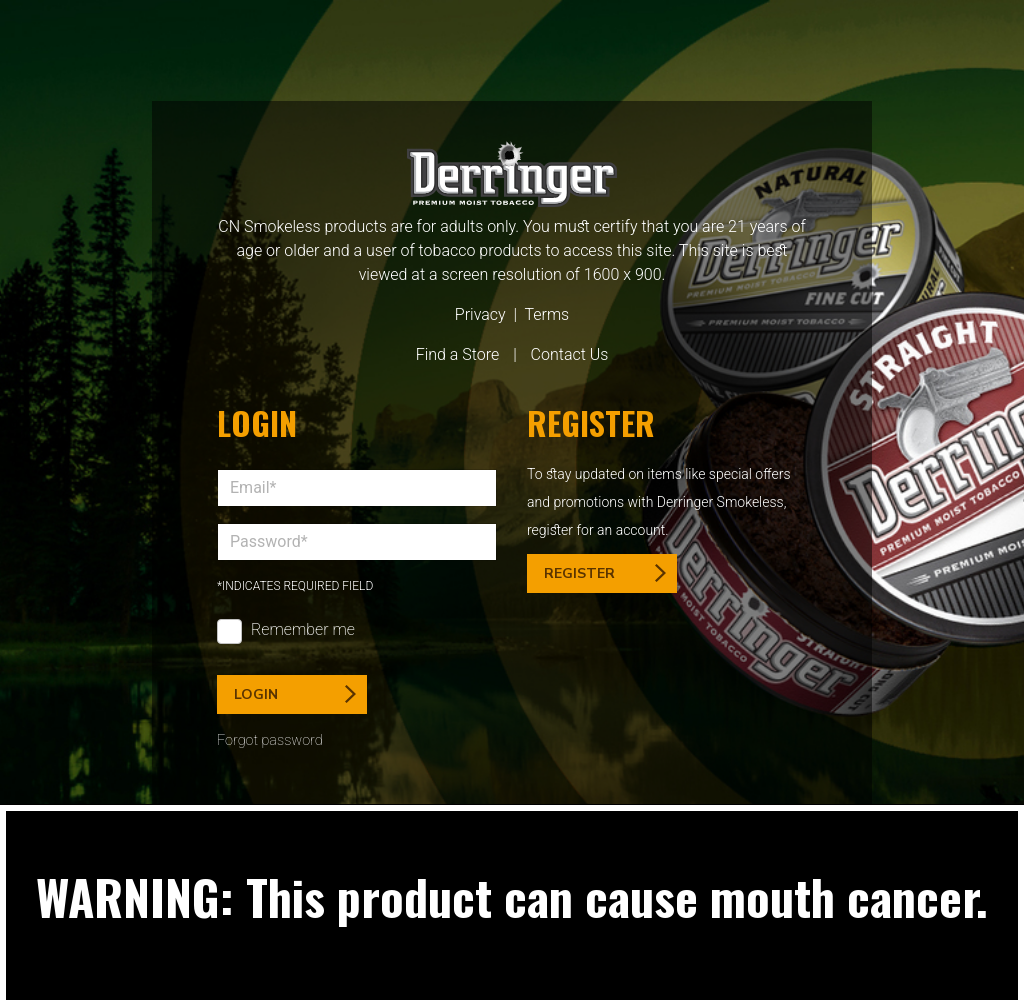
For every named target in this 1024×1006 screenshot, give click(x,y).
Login (295, 694)
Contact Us (570, 354)
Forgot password (270, 740)
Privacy (480, 314)
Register (605, 573)
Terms (546, 314)
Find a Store (458, 354)
